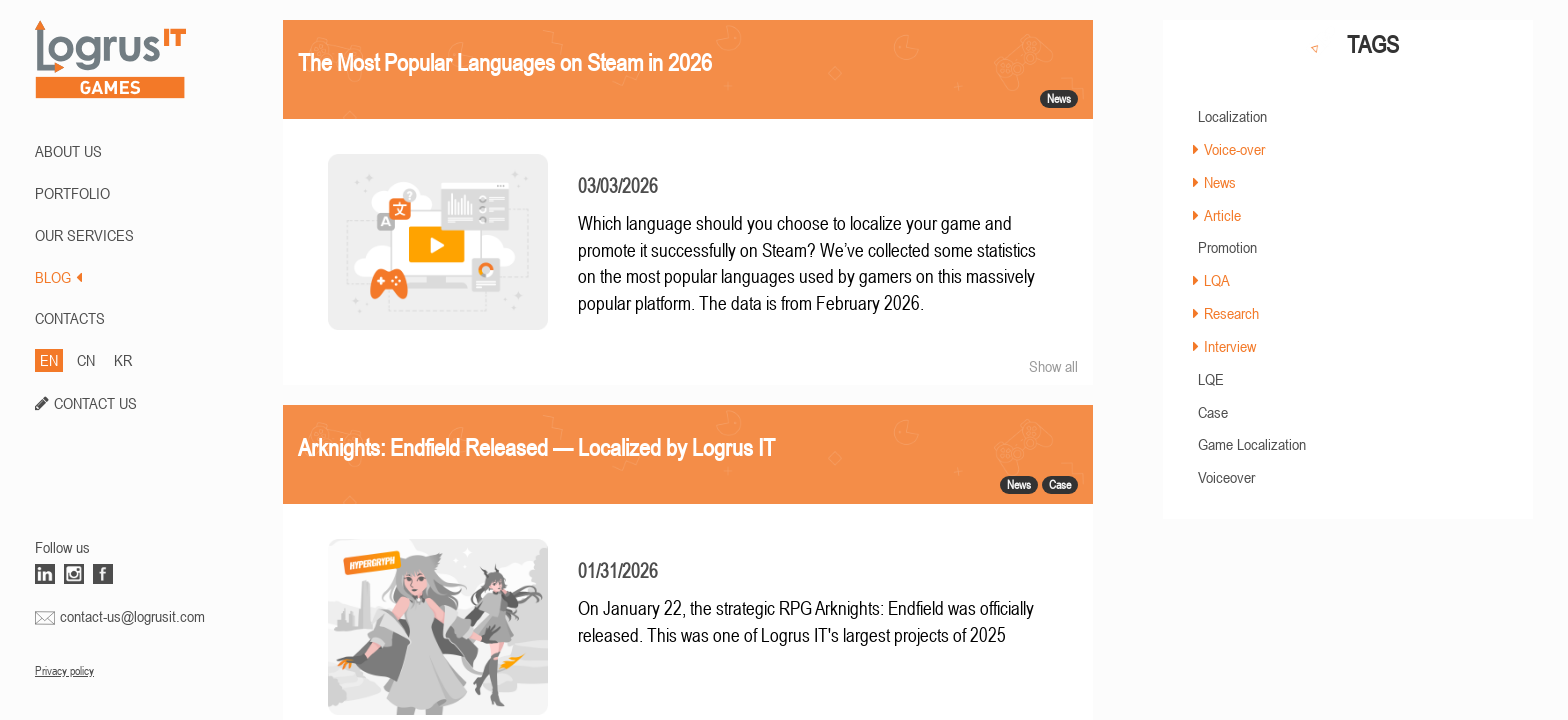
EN (49, 360)
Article (1222, 215)
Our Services (84, 235)
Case (1213, 412)
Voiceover (1226, 477)
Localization (1232, 116)
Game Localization (1252, 444)
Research (1231, 313)
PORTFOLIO (72, 193)
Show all (1053, 366)
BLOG (58, 277)
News (1220, 182)
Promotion (1227, 247)
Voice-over (1234, 149)
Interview (1230, 346)
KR (123, 360)
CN (86, 360)
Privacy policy (64, 671)
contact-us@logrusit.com (132, 616)
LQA (1217, 280)
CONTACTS (70, 318)
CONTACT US (95, 403)
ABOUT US (68, 151)
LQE (1211, 379)
